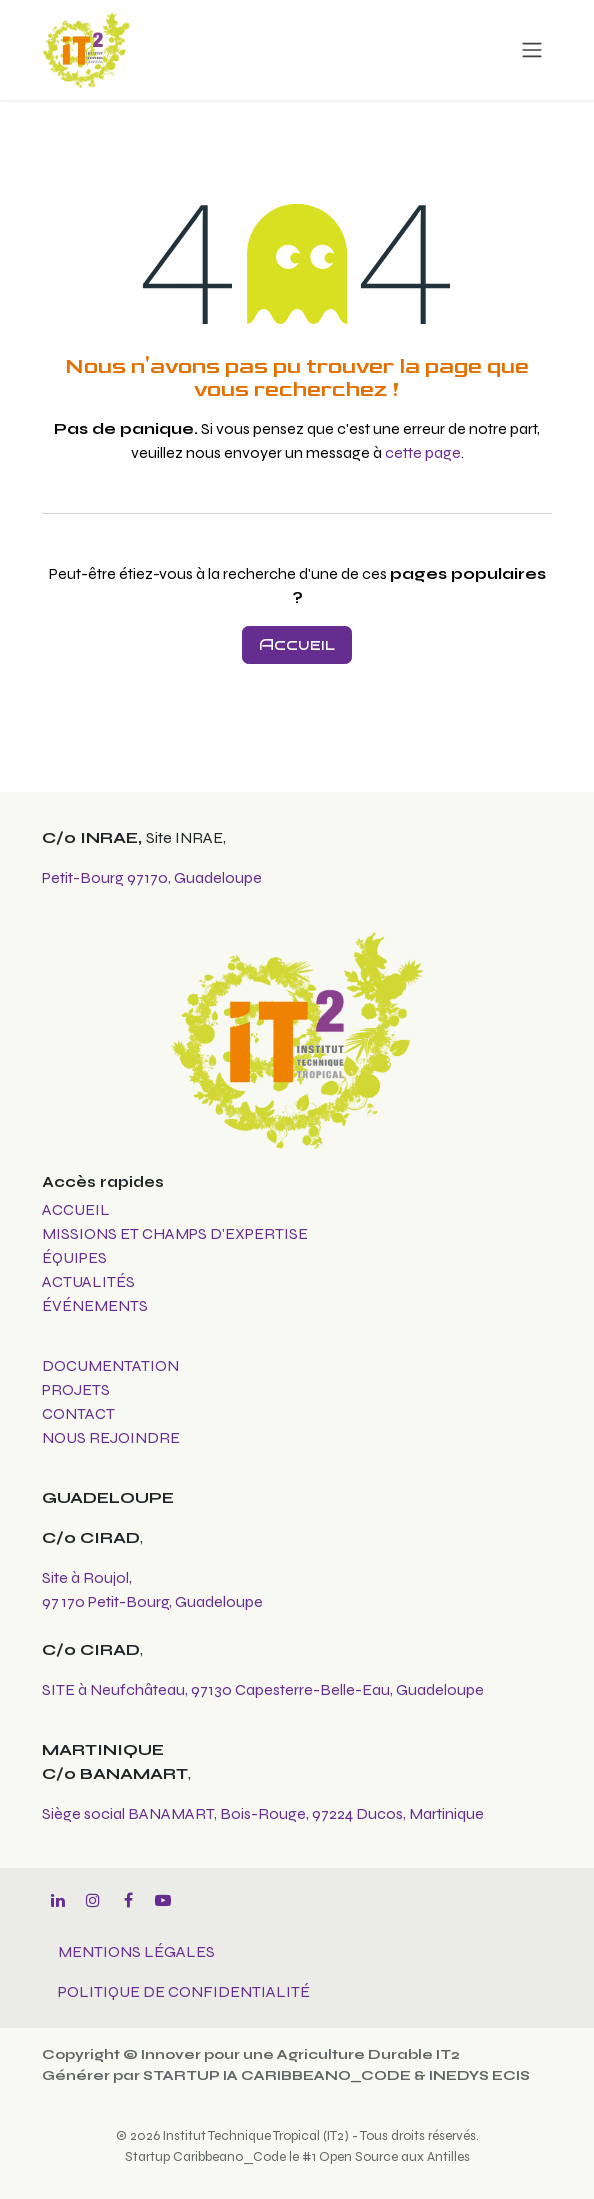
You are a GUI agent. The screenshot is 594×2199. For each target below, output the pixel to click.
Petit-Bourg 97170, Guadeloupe (152, 877)
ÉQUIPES (76, 1257)
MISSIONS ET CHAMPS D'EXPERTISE (176, 1233)
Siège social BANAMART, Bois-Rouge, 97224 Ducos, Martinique (263, 1813)
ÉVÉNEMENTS (95, 1305)
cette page (423, 452)
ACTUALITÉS (88, 1281)
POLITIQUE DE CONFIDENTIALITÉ (184, 1991)
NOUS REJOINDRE (111, 1437)
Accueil (297, 644)
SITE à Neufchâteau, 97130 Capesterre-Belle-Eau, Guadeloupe (263, 1689)
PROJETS (76, 1389)
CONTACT (78, 1413)
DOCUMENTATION (110, 1365)
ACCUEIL (76, 1209)
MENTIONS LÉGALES (136, 1951)
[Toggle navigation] (532, 50)
